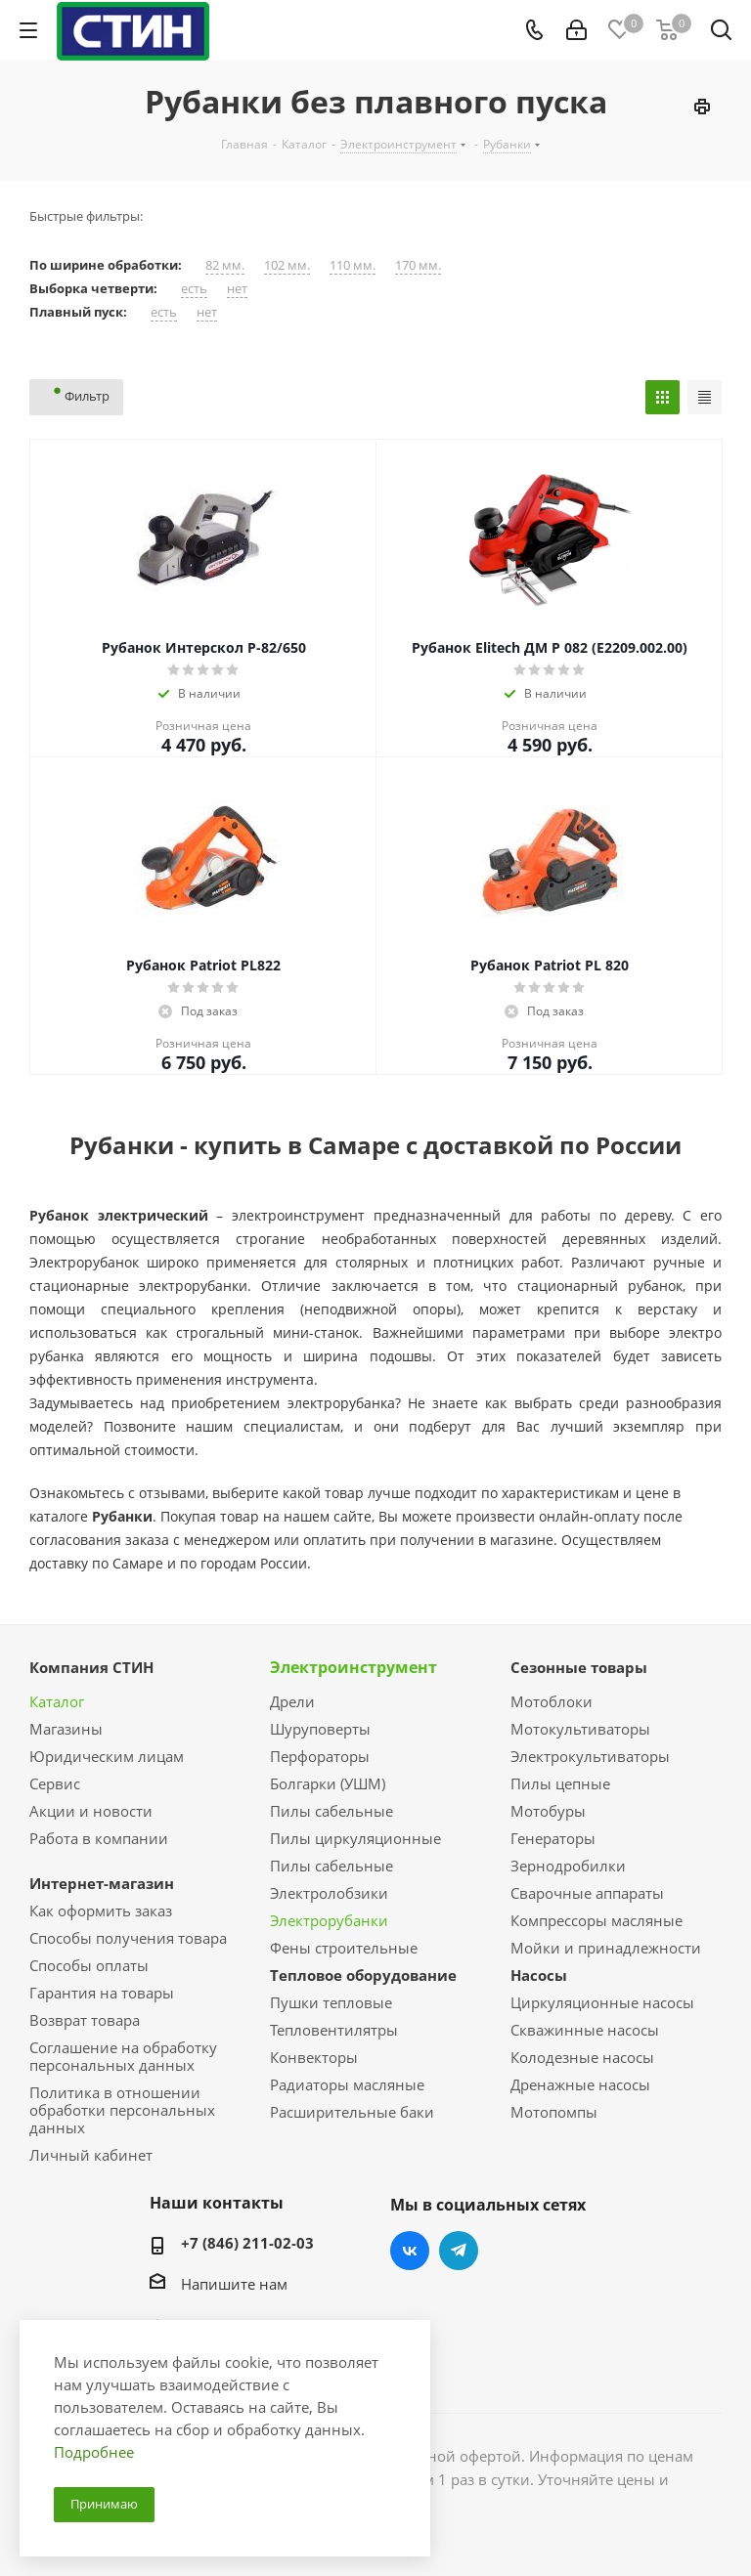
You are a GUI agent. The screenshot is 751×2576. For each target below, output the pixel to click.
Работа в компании (98, 1838)
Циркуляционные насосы (602, 2002)
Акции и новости (91, 1811)
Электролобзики (329, 1893)
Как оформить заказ (100, 1910)
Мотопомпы (553, 2112)
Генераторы (553, 1838)
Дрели (292, 1701)
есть (194, 288)
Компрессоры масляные (596, 1920)
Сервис (54, 1783)
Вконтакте (409, 2250)
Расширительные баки (352, 2112)
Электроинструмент (353, 1667)
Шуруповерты (320, 1729)
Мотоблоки (551, 1701)
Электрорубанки (329, 1920)
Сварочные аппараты (587, 1893)
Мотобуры (548, 1811)
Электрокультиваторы (590, 1756)
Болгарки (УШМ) (327, 1783)
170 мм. (418, 265)
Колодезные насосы (582, 2057)
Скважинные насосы (584, 2029)
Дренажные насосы (580, 2084)
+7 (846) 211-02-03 (247, 2243)
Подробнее (94, 2452)
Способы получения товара (128, 1938)
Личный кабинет (91, 2155)
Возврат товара (84, 2020)
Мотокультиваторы (580, 1729)
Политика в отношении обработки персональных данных (122, 2109)
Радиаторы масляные (347, 2084)
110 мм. (353, 265)
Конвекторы (314, 2057)
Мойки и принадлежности (605, 1947)
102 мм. (287, 265)
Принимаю (104, 2503)
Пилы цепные (560, 1783)
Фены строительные (344, 1947)
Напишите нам (234, 2284)
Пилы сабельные (331, 1811)
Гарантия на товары (101, 1992)
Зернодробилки (568, 1865)
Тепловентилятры (334, 2029)
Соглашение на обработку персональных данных (123, 2056)
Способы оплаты (89, 1965)
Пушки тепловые (331, 2002)
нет (237, 288)
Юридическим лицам (106, 1756)
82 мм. (224, 265)
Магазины (66, 1729)
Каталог (56, 1701)
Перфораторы (320, 1756)
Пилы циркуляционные (355, 1838)
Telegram (458, 2250)
